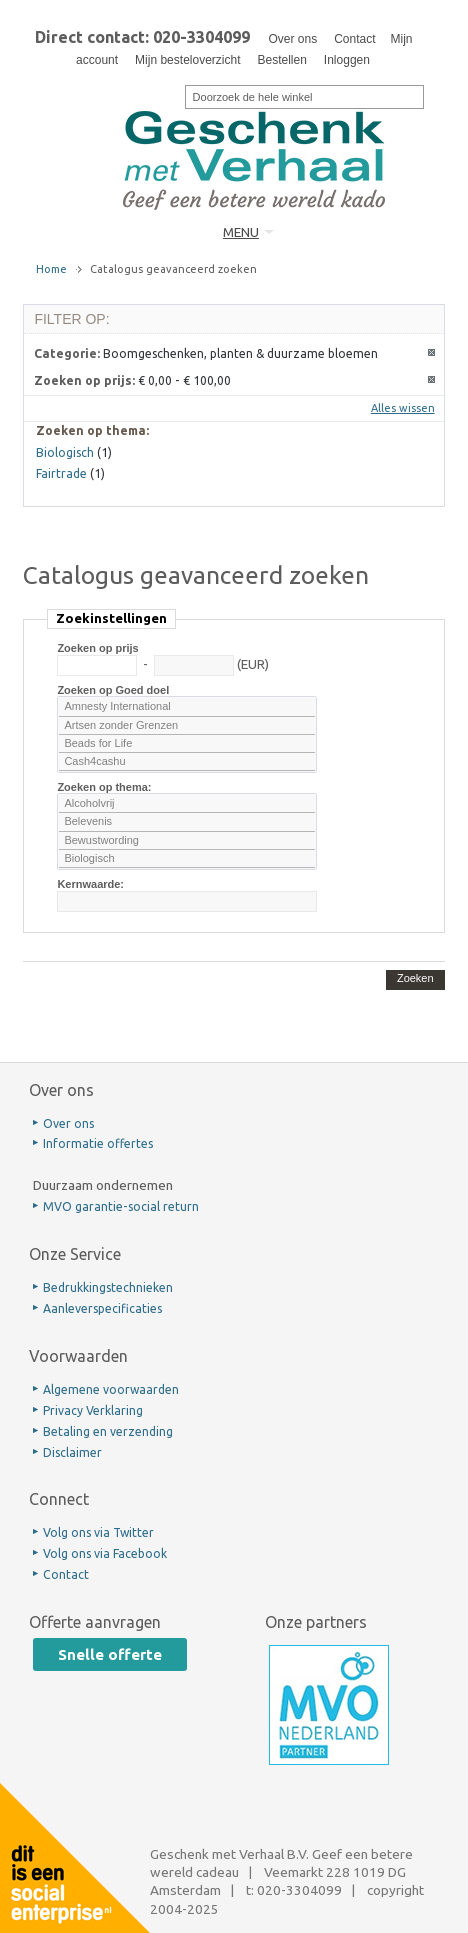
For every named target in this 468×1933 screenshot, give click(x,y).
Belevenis (187, 822)
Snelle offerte (110, 1654)
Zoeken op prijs (97, 648)
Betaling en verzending (108, 1431)
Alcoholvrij (187, 804)
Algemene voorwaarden (111, 1389)
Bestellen (281, 60)
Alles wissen (403, 408)
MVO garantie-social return (121, 1206)
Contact (354, 39)
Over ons (292, 39)
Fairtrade (61, 473)
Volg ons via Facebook (105, 1553)
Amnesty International (187, 707)
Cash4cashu (187, 762)
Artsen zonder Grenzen (187, 726)
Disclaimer (72, 1452)
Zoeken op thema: (104, 787)
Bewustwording (187, 841)
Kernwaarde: (90, 884)
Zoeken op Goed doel (113, 690)
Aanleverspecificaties (102, 1308)
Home (51, 269)
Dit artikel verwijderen (432, 353)
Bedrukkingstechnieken (108, 1287)
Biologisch (187, 859)
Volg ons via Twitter (98, 1532)
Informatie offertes (98, 1143)
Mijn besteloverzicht (187, 60)
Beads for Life (187, 744)
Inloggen (347, 60)
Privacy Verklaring (93, 1410)
